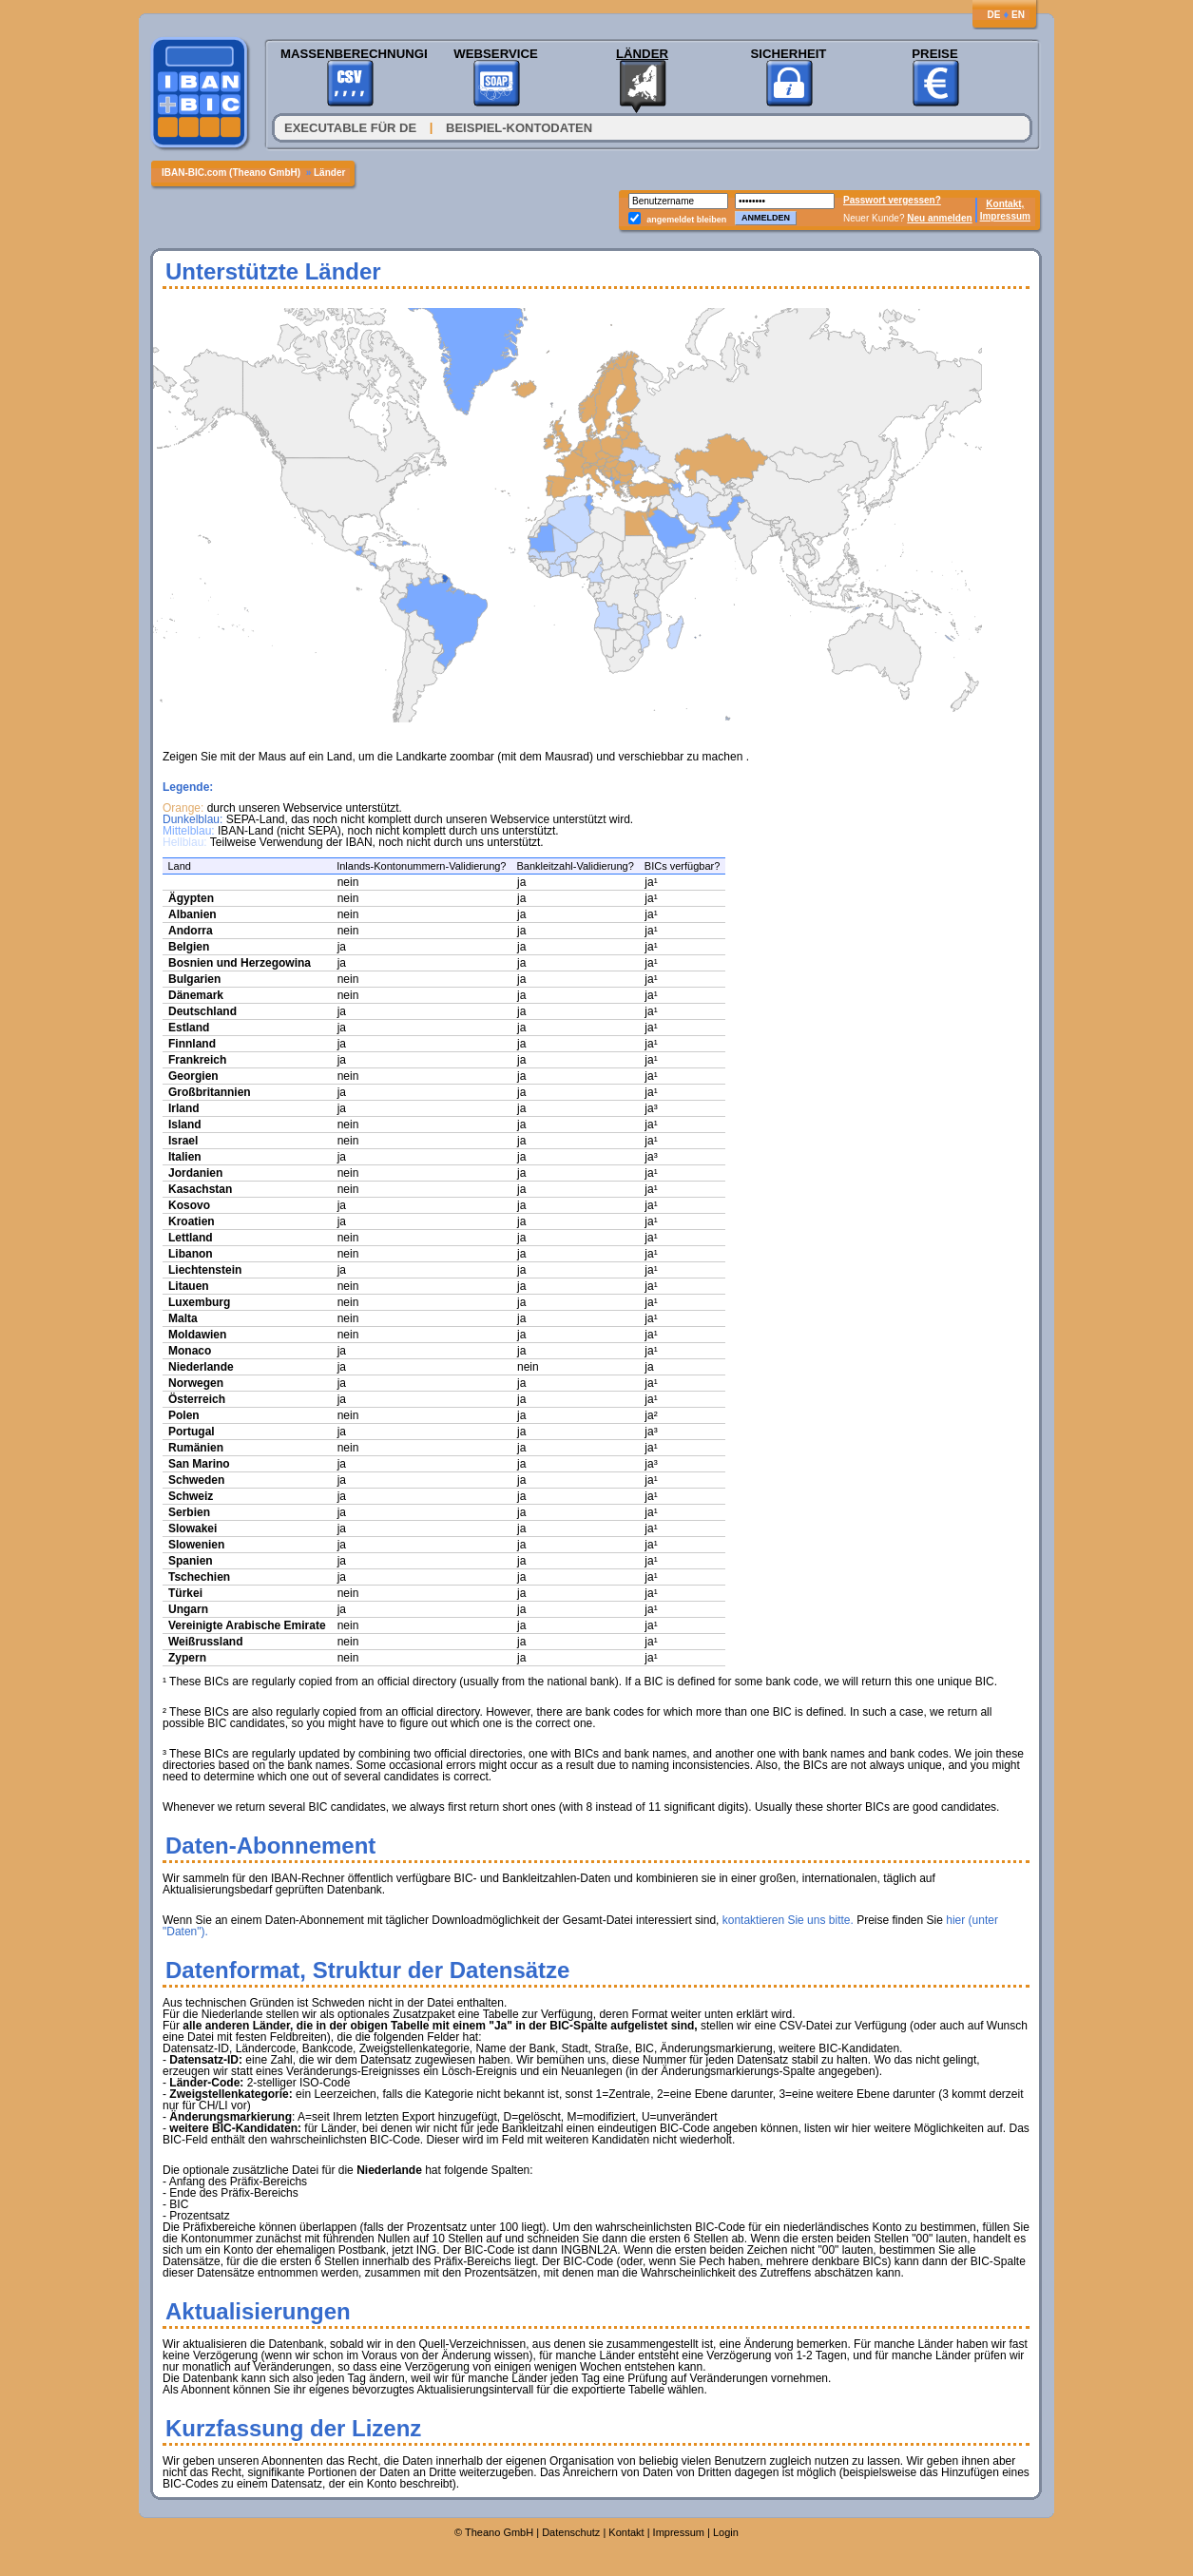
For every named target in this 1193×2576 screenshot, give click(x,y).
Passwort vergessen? (892, 200)
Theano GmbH (499, 2532)
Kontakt (626, 2532)
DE (993, 15)
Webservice (495, 54)
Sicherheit (789, 54)
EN (1018, 15)
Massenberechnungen (349, 54)
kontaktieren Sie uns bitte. (788, 1920)
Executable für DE (350, 128)
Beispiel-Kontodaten (519, 128)
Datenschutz (571, 2532)
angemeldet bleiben (686, 219)
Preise (934, 54)
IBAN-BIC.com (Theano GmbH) (232, 172)
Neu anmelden (939, 218)
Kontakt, (1005, 204)
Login (726, 2532)
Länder (642, 54)
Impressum (1005, 216)
